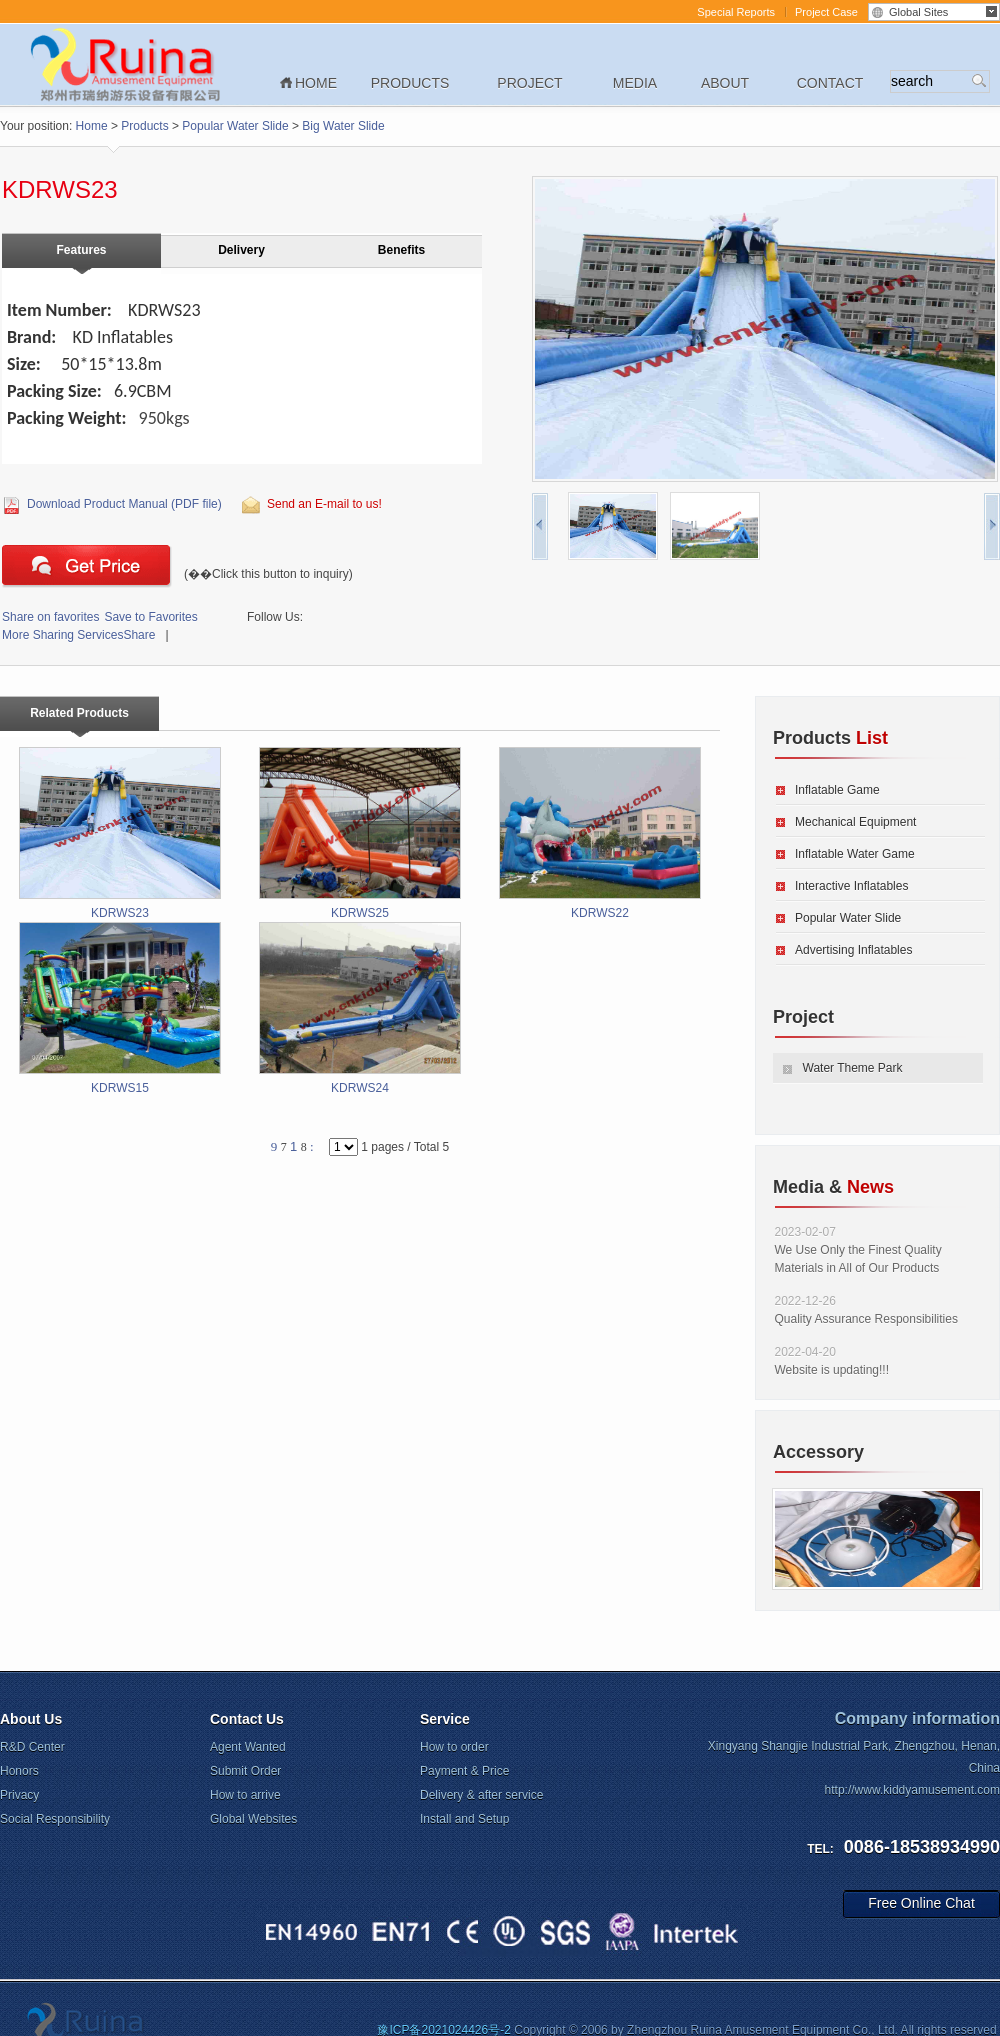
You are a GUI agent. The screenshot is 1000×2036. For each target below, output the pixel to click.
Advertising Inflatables (853, 950)
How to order (454, 1747)
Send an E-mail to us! (324, 504)
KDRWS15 (120, 1008)
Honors (19, 1771)
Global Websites (253, 1819)
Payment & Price (464, 1771)
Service (445, 1719)
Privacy (19, 1795)
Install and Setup (464, 1819)
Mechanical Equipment (855, 822)
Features (81, 250)
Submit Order (245, 1771)
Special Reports (736, 12)
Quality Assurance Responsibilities (866, 1319)
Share (78, 635)
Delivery (241, 250)
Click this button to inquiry (87, 566)
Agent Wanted (248, 1747)
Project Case (826, 12)
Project (529, 83)
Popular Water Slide (235, 126)
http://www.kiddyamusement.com (912, 1790)
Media (635, 83)
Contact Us (247, 1719)
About (725, 83)
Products (410, 83)
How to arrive (245, 1795)
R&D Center (32, 1747)
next (992, 526)
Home (316, 83)
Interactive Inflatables (851, 886)
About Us (31, 1719)
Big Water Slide (343, 126)
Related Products (79, 713)
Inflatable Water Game (855, 854)
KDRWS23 (120, 833)
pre (540, 526)
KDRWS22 (600, 833)
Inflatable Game (837, 790)
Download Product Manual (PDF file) (124, 504)
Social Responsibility (55, 1819)
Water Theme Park (853, 1068)
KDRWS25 (360, 833)
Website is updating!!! (832, 1370)
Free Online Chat (921, 1903)
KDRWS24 (360, 1008)
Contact (830, 83)
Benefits (401, 250)
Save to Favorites (100, 617)
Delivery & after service (481, 1795)
